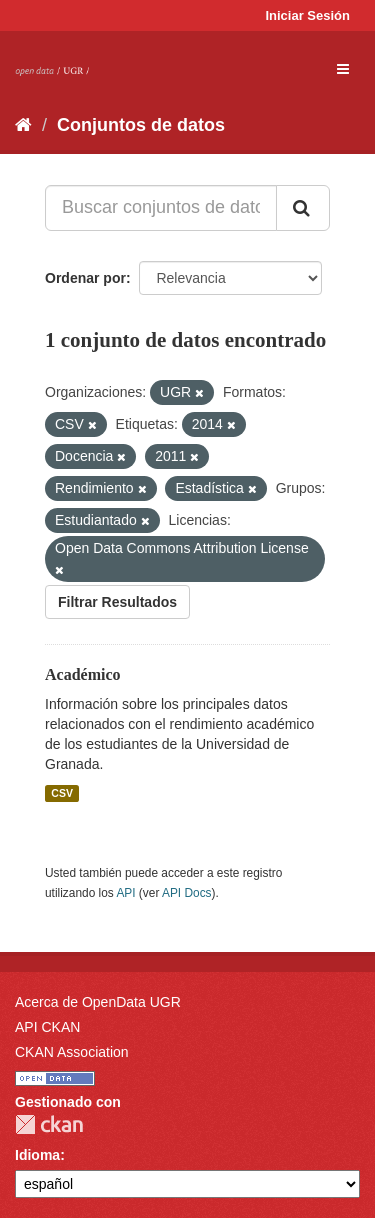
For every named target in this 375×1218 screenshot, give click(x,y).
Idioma (37, 1155)
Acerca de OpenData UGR (98, 1002)
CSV (62, 793)
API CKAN (47, 1027)
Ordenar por (85, 278)
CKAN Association (72, 1052)
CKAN (49, 1124)
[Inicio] (23, 125)
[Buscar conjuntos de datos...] (161, 208)
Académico (83, 674)
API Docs (187, 893)
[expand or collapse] (343, 69)
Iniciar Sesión (307, 15)
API (125, 893)
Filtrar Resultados (117, 602)
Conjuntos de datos (141, 125)
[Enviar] (303, 208)
